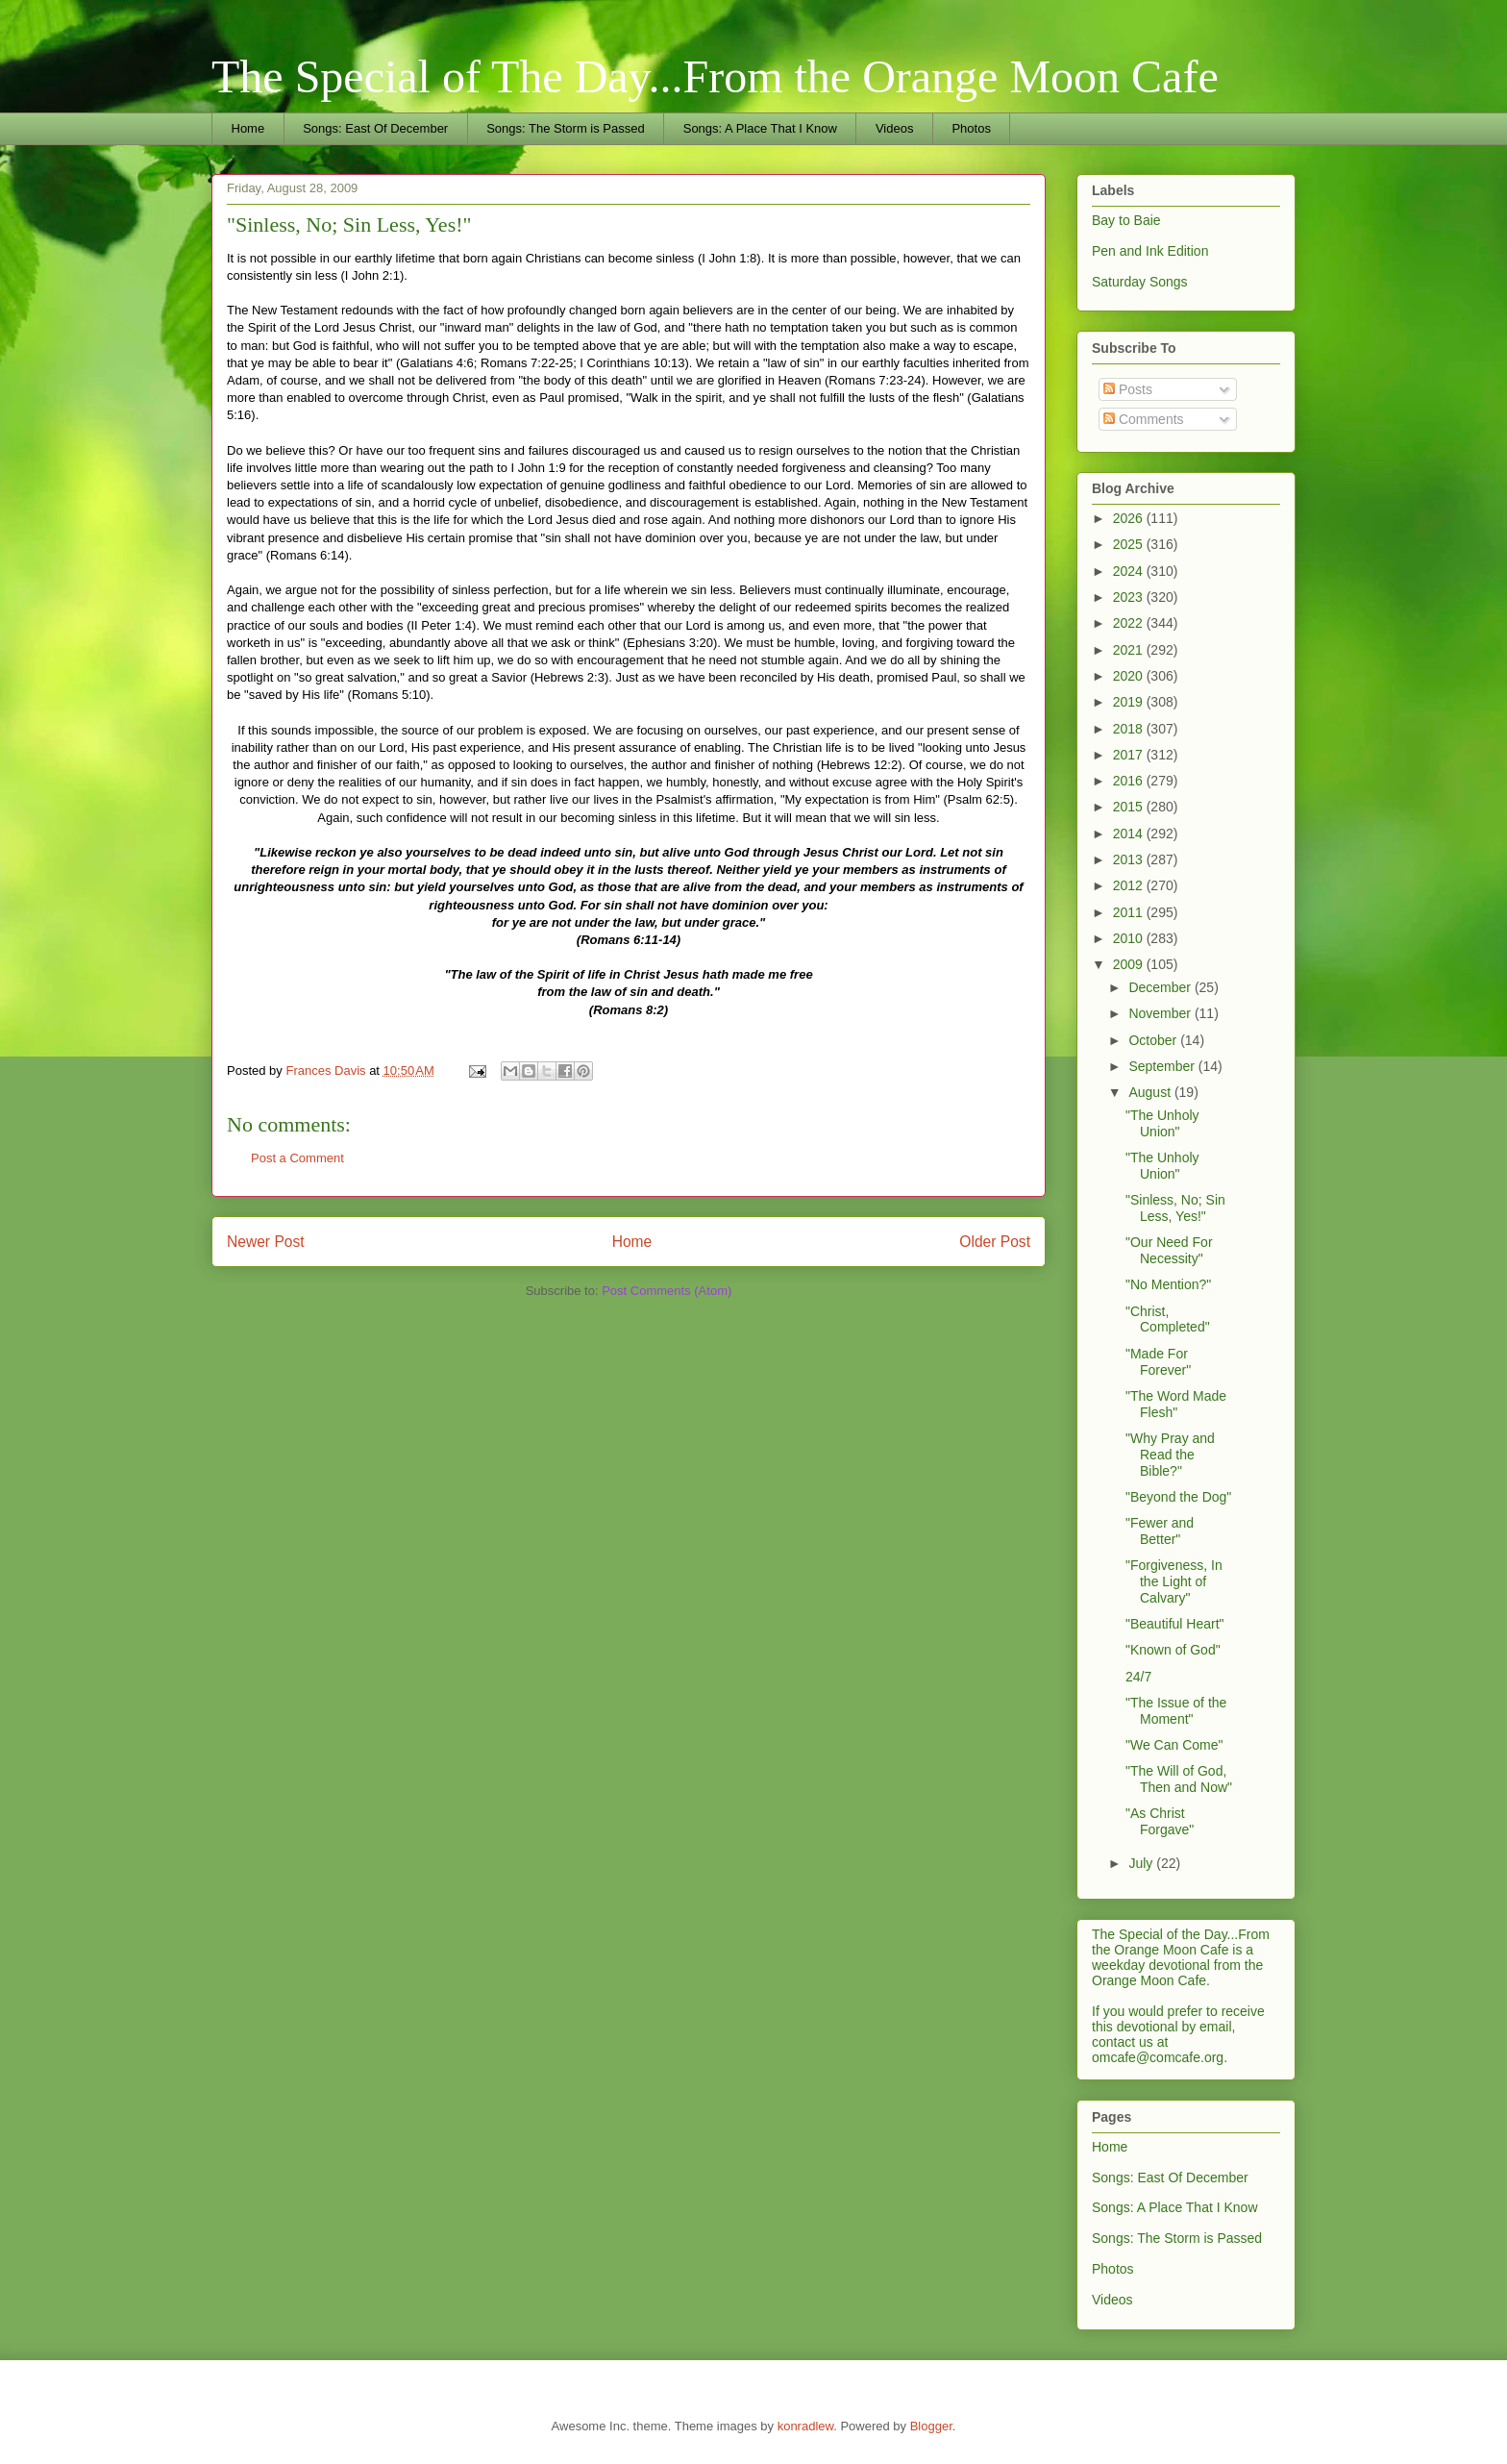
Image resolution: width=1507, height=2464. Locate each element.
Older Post (994, 1241)
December (1161, 987)
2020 (1130, 676)
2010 (1130, 938)
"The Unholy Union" (1162, 1123)
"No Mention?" (1168, 1284)
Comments (1143, 419)
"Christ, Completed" (1167, 1319)
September (1163, 1066)
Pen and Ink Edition (1150, 251)
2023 (1130, 597)
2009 (1130, 964)
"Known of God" (1173, 1649)
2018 (1130, 728)
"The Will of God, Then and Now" (1178, 1779)
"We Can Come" (1174, 1745)
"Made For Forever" (1158, 1362)
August (1150, 1092)
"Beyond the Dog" (1178, 1497)
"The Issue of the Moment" (1175, 1711)
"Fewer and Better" (1159, 1531)
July (1142, 1863)
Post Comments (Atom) (666, 1290)
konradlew (806, 2426)
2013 (1130, 859)
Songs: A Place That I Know (760, 128)
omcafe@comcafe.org (1157, 2057)
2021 (1130, 650)
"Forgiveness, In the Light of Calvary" (1174, 1581)
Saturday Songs (1140, 281)
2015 (1130, 806)
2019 (1130, 701)
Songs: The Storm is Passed (565, 128)
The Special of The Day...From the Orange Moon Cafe (715, 76)
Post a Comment (297, 1158)
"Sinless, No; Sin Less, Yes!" (1175, 1208)
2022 (1130, 623)
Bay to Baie (1126, 220)
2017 (1130, 754)
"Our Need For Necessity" (1169, 1250)
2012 (1130, 885)
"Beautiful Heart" (1174, 1623)
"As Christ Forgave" (1159, 1821)
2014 (1130, 833)
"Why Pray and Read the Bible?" (1170, 1455)
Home (248, 128)
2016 (1130, 780)
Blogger (931, 2426)
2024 (1130, 571)
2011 (1130, 912)
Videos (895, 128)
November (1161, 1013)
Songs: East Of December (375, 128)
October (1154, 1040)
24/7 (1138, 1676)
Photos (970, 128)
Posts (1127, 389)
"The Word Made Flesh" (1175, 1404)
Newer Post (266, 1241)
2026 (1130, 518)
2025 (1130, 544)
